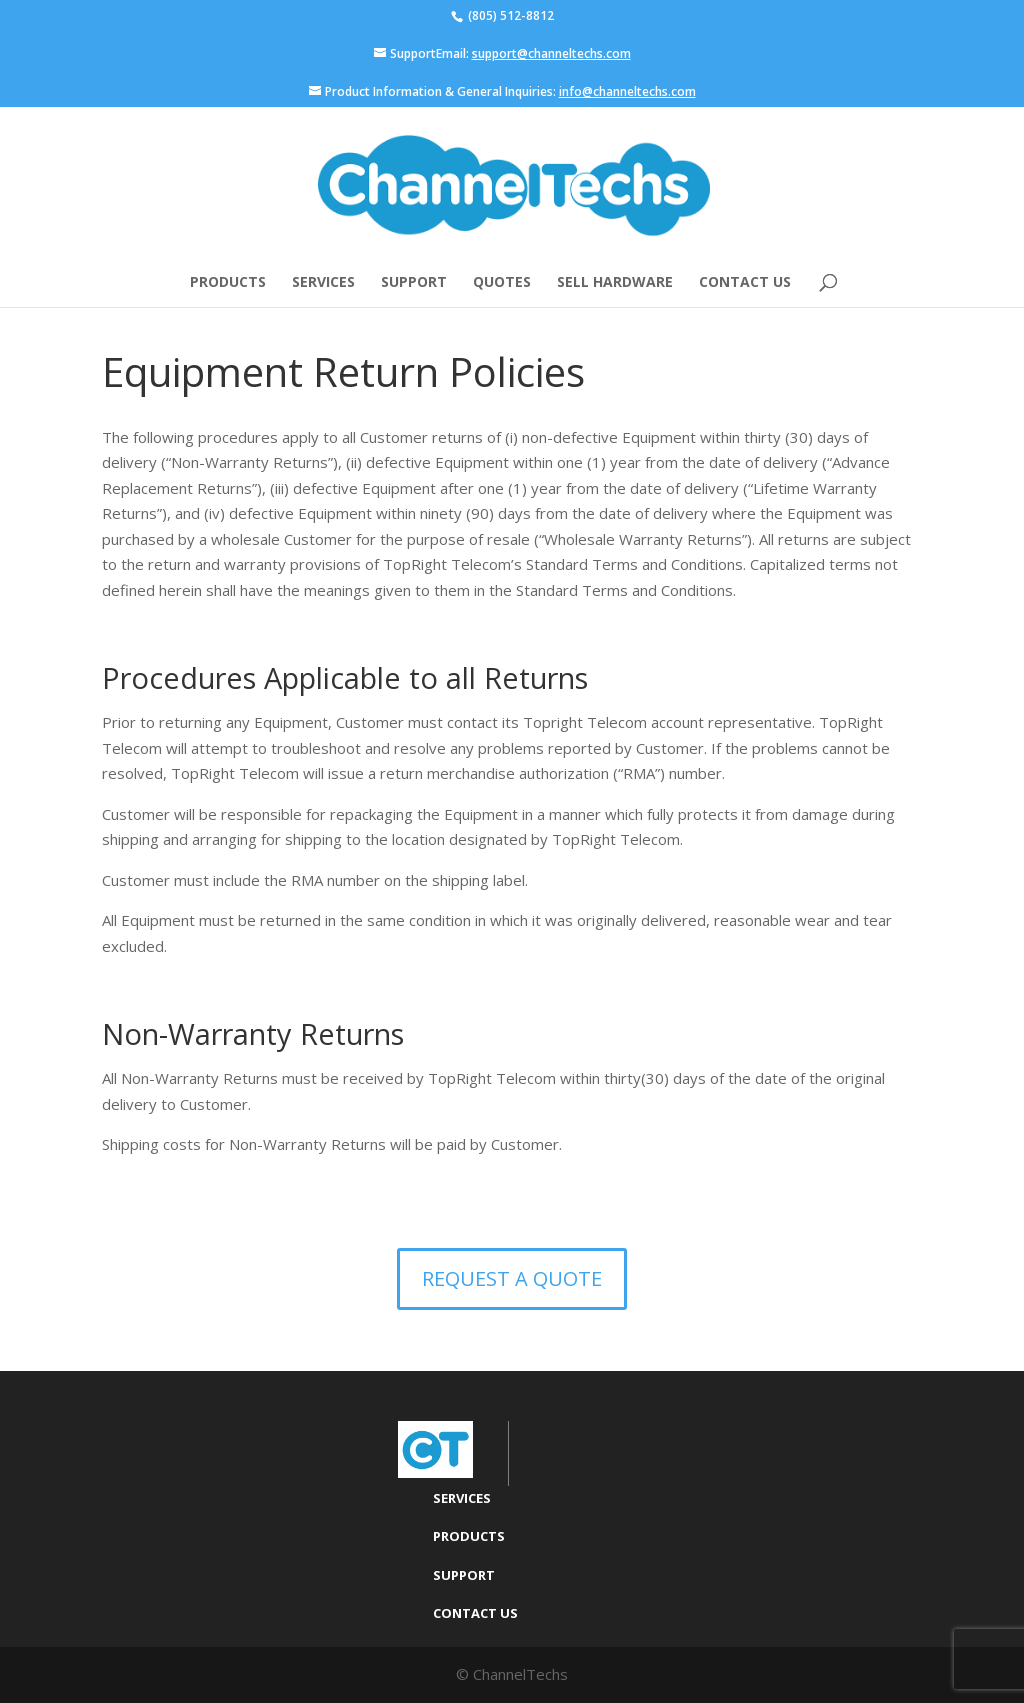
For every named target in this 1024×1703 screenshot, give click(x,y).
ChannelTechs (520, 1674)
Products (228, 283)
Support (414, 283)
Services (323, 283)
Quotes (502, 283)
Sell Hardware (615, 283)
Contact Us (745, 283)
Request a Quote (512, 1278)
